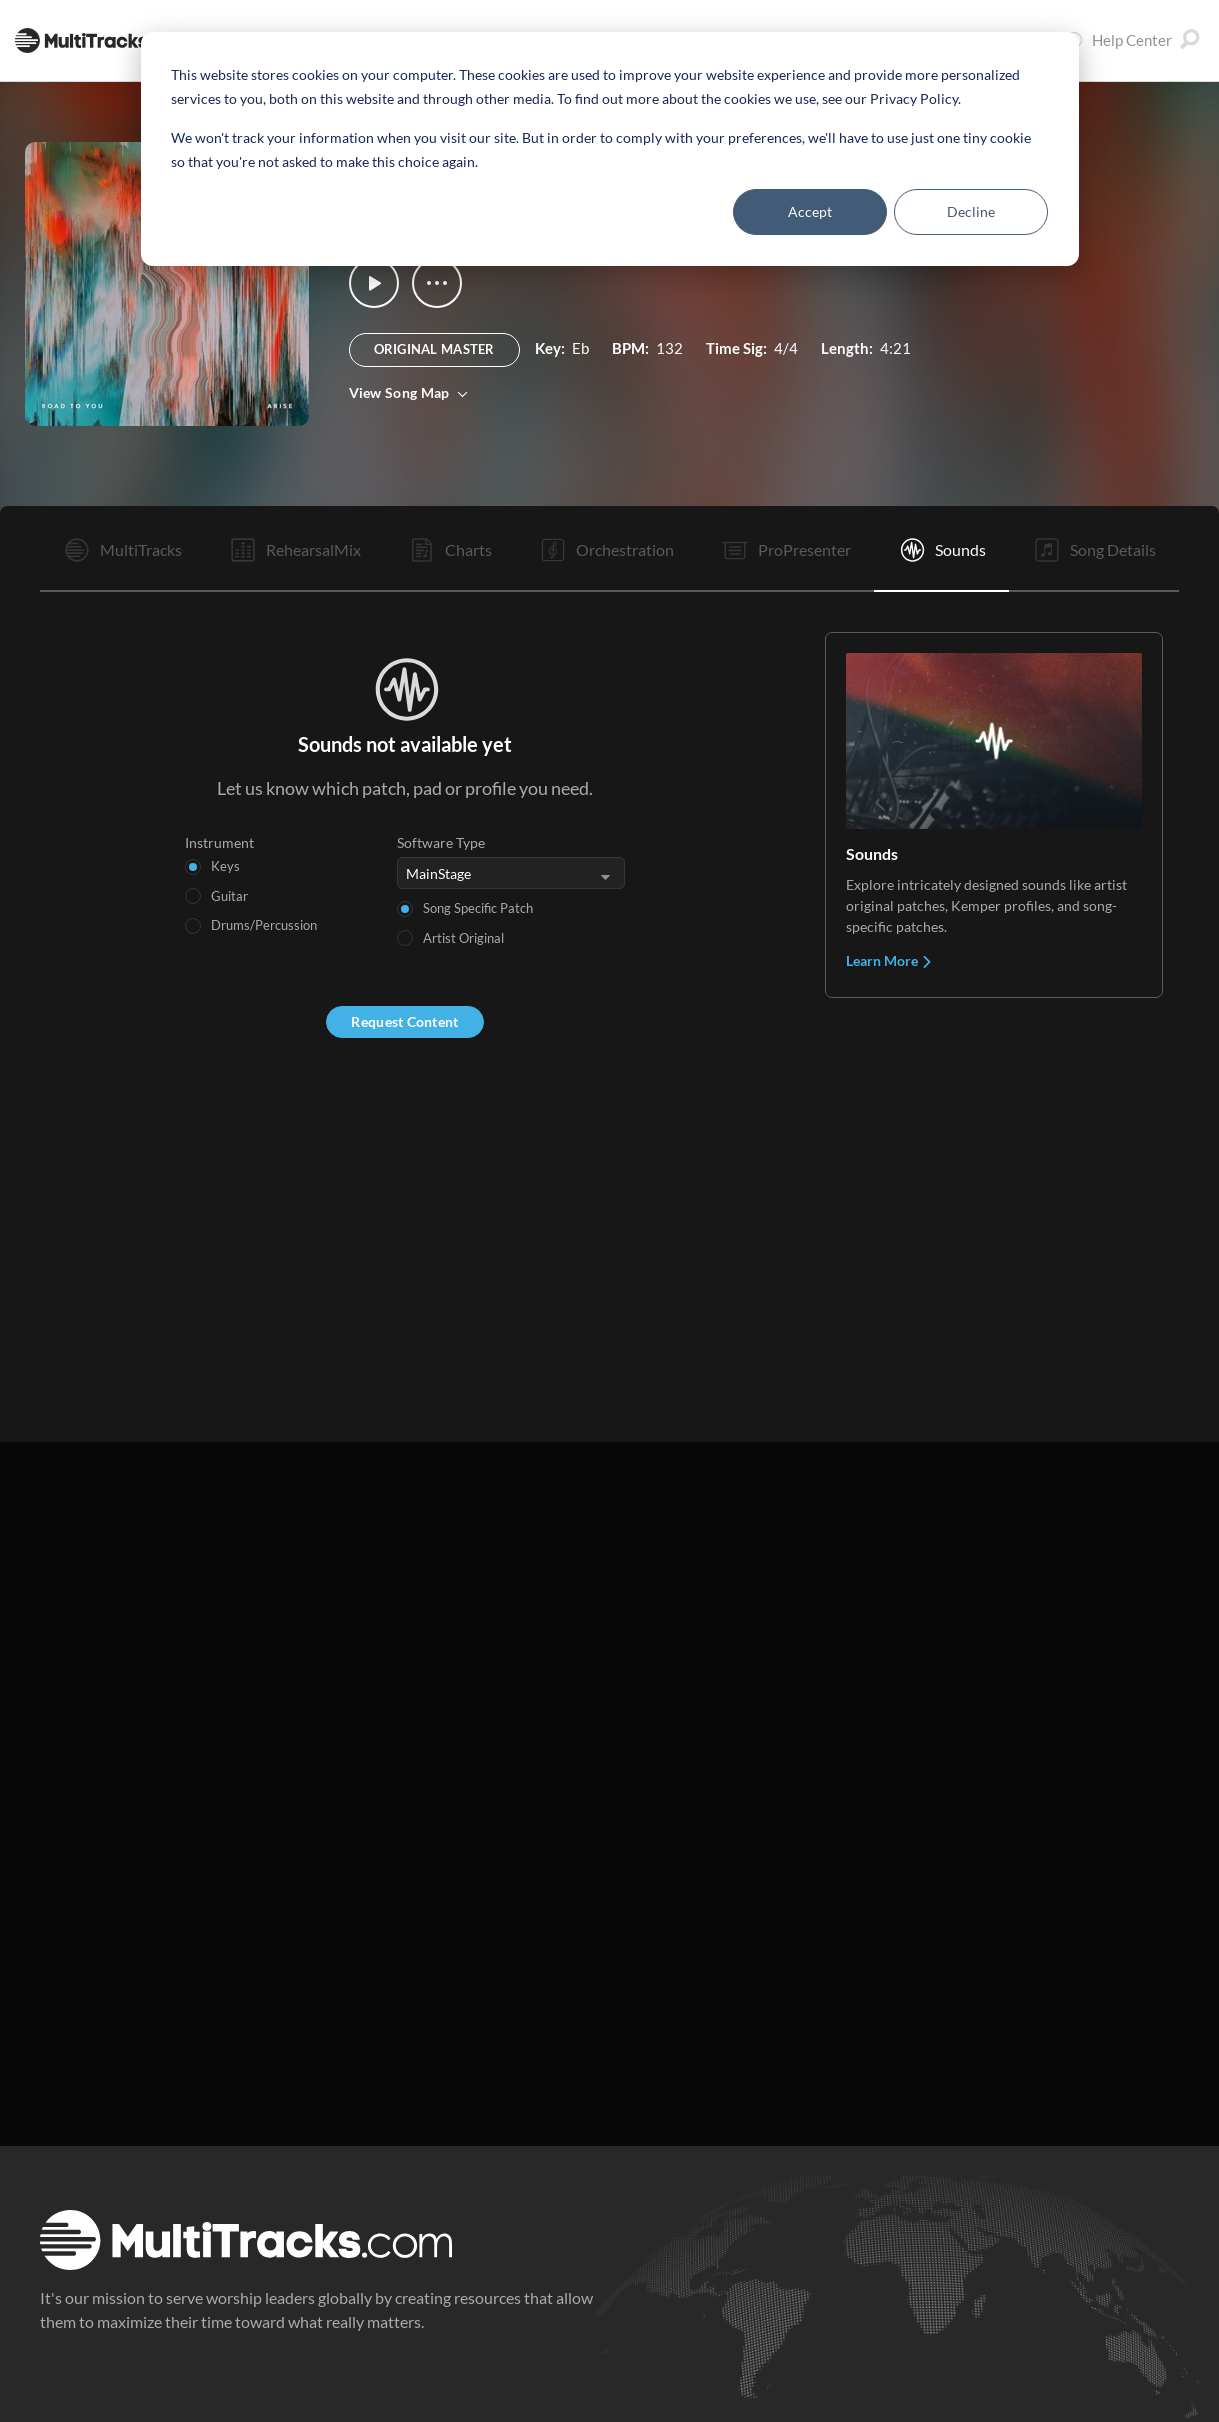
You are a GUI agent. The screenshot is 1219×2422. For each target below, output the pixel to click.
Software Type (441, 842)
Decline (971, 211)
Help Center (1118, 40)
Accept (810, 211)
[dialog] (610, 149)
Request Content (404, 1021)
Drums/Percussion (264, 925)
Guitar (229, 896)
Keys (225, 866)
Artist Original (463, 938)
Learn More (889, 960)
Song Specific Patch (478, 908)
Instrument (219, 842)
